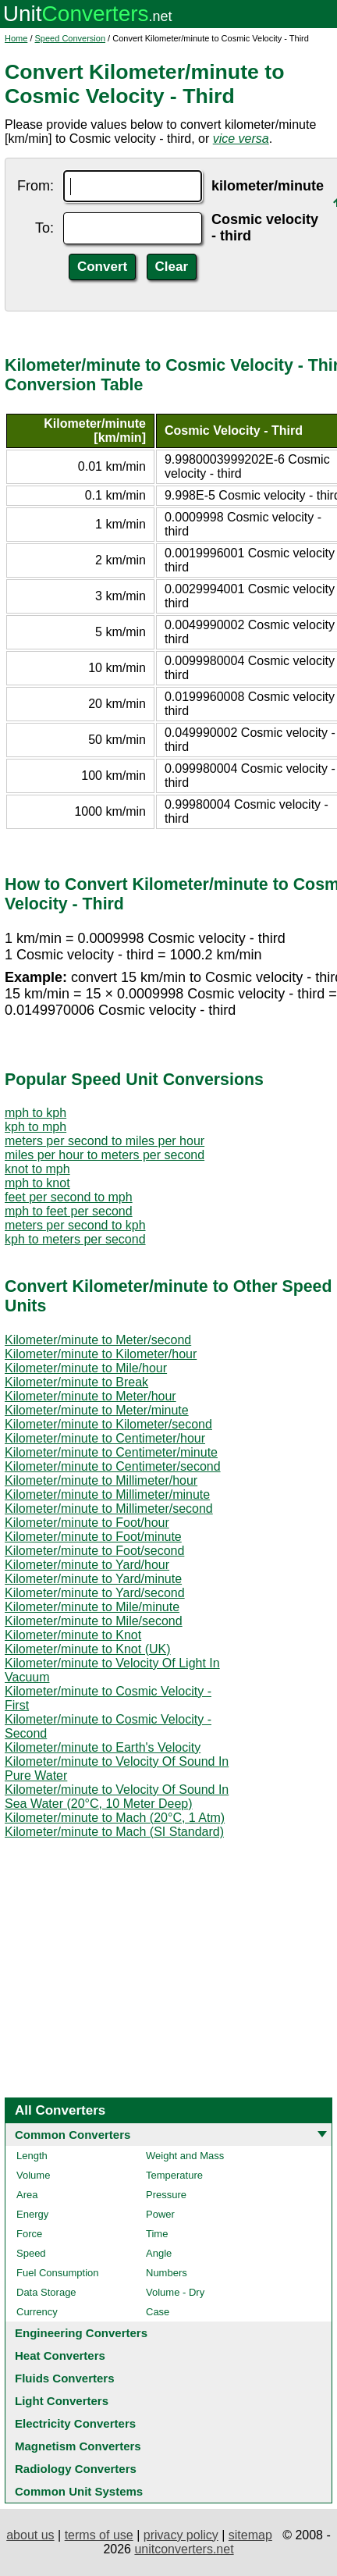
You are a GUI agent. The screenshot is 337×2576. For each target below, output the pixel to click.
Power (160, 2214)
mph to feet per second (69, 1211)
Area (26, 2195)
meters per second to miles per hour (104, 1140)
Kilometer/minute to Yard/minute (93, 1578)
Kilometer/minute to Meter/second (98, 1340)
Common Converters (72, 2134)
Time (157, 2234)
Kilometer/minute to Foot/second (94, 1550)
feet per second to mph (69, 1197)
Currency (37, 2312)
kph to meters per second (75, 1239)
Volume (33, 2175)
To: (44, 228)
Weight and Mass (185, 2155)
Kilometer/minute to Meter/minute (97, 1410)
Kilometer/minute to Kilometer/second (108, 1424)
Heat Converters (60, 2355)
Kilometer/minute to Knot (73, 1635)
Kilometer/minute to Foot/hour (87, 1522)
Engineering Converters (81, 2332)
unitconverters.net (183, 2549)
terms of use (99, 2535)
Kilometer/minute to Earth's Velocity (102, 1747)
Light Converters (61, 2400)
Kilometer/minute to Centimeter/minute (111, 1452)
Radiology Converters (76, 2468)
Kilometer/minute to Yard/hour (87, 1564)
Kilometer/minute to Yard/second (95, 1592)
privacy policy (181, 2535)
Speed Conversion (70, 38)
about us (30, 2535)
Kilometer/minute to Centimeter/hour (105, 1438)
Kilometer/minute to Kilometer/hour (101, 1354)
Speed (31, 2253)
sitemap (250, 2535)
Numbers (166, 2273)
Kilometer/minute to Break (76, 1382)
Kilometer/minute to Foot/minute (93, 1536)
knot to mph (37, 1169)
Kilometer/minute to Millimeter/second (109, 1508)
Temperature (174, 2175)
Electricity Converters (75, 2423)
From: (35, 186)
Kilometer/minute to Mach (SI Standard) (114, 1831)
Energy (32, 2214)
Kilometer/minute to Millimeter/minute (107, 1494)
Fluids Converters (65, 2378)
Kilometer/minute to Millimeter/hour (101, 1480)
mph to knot (37, 1183)
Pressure (166, 2195)
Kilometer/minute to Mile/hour (86, 1368)
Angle (159, 2253)
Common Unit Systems (79, 2491)
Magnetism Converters (78, 2446)
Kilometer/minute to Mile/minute (92, 1607)
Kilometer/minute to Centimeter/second (113, 1466)
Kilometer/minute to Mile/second (94, 1621)
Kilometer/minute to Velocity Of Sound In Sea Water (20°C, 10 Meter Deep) (117, 1796)
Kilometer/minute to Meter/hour (90, 1396)
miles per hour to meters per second (104, 1155)
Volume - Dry (175, 2292)
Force (29, 2234)
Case (157, 2312)
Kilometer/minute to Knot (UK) (88, 1649)
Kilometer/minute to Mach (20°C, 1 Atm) (115, 1817)
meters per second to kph (75, 1225)
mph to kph (35, 1112)
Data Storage (46, 2292)
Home (16, 38)
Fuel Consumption (57, 2273)
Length (32, 2155)
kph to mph (35, 1126)
